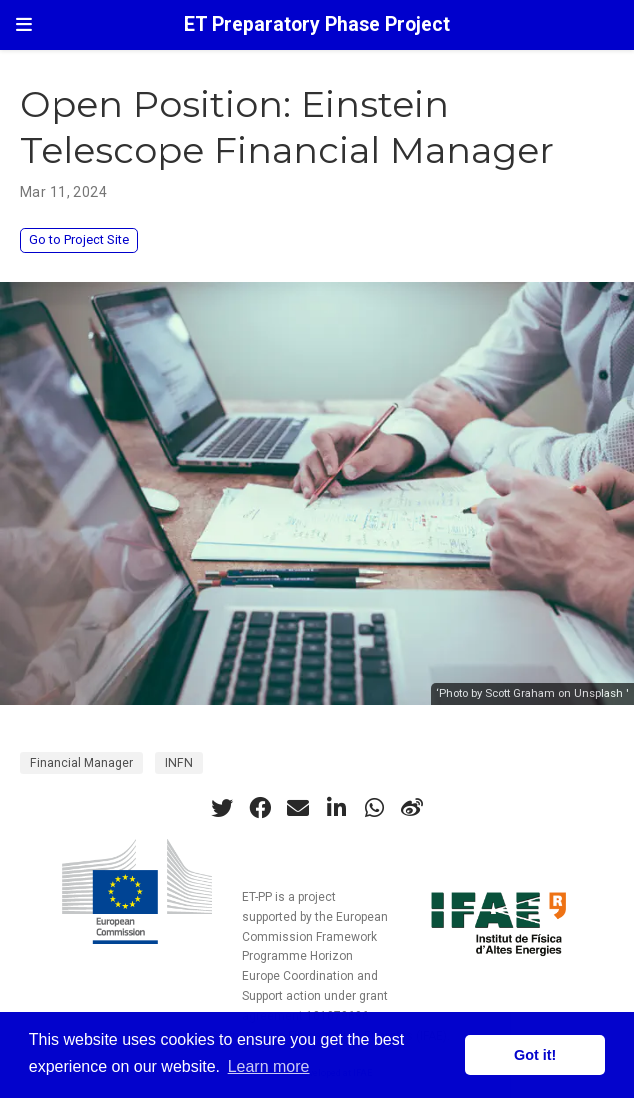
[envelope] (298, 808)
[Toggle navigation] (24, 24)
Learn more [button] (269, 1066)
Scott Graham (520, 693)
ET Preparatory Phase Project (317, 24)
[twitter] (222, 808)
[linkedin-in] (336, 808)
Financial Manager (81, 763)
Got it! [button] (535, 1055)
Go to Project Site (79, 239)
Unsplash (598, 693)
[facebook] (260, 808)
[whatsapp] (374, 808)
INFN (179, 763)
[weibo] (412, 808)
